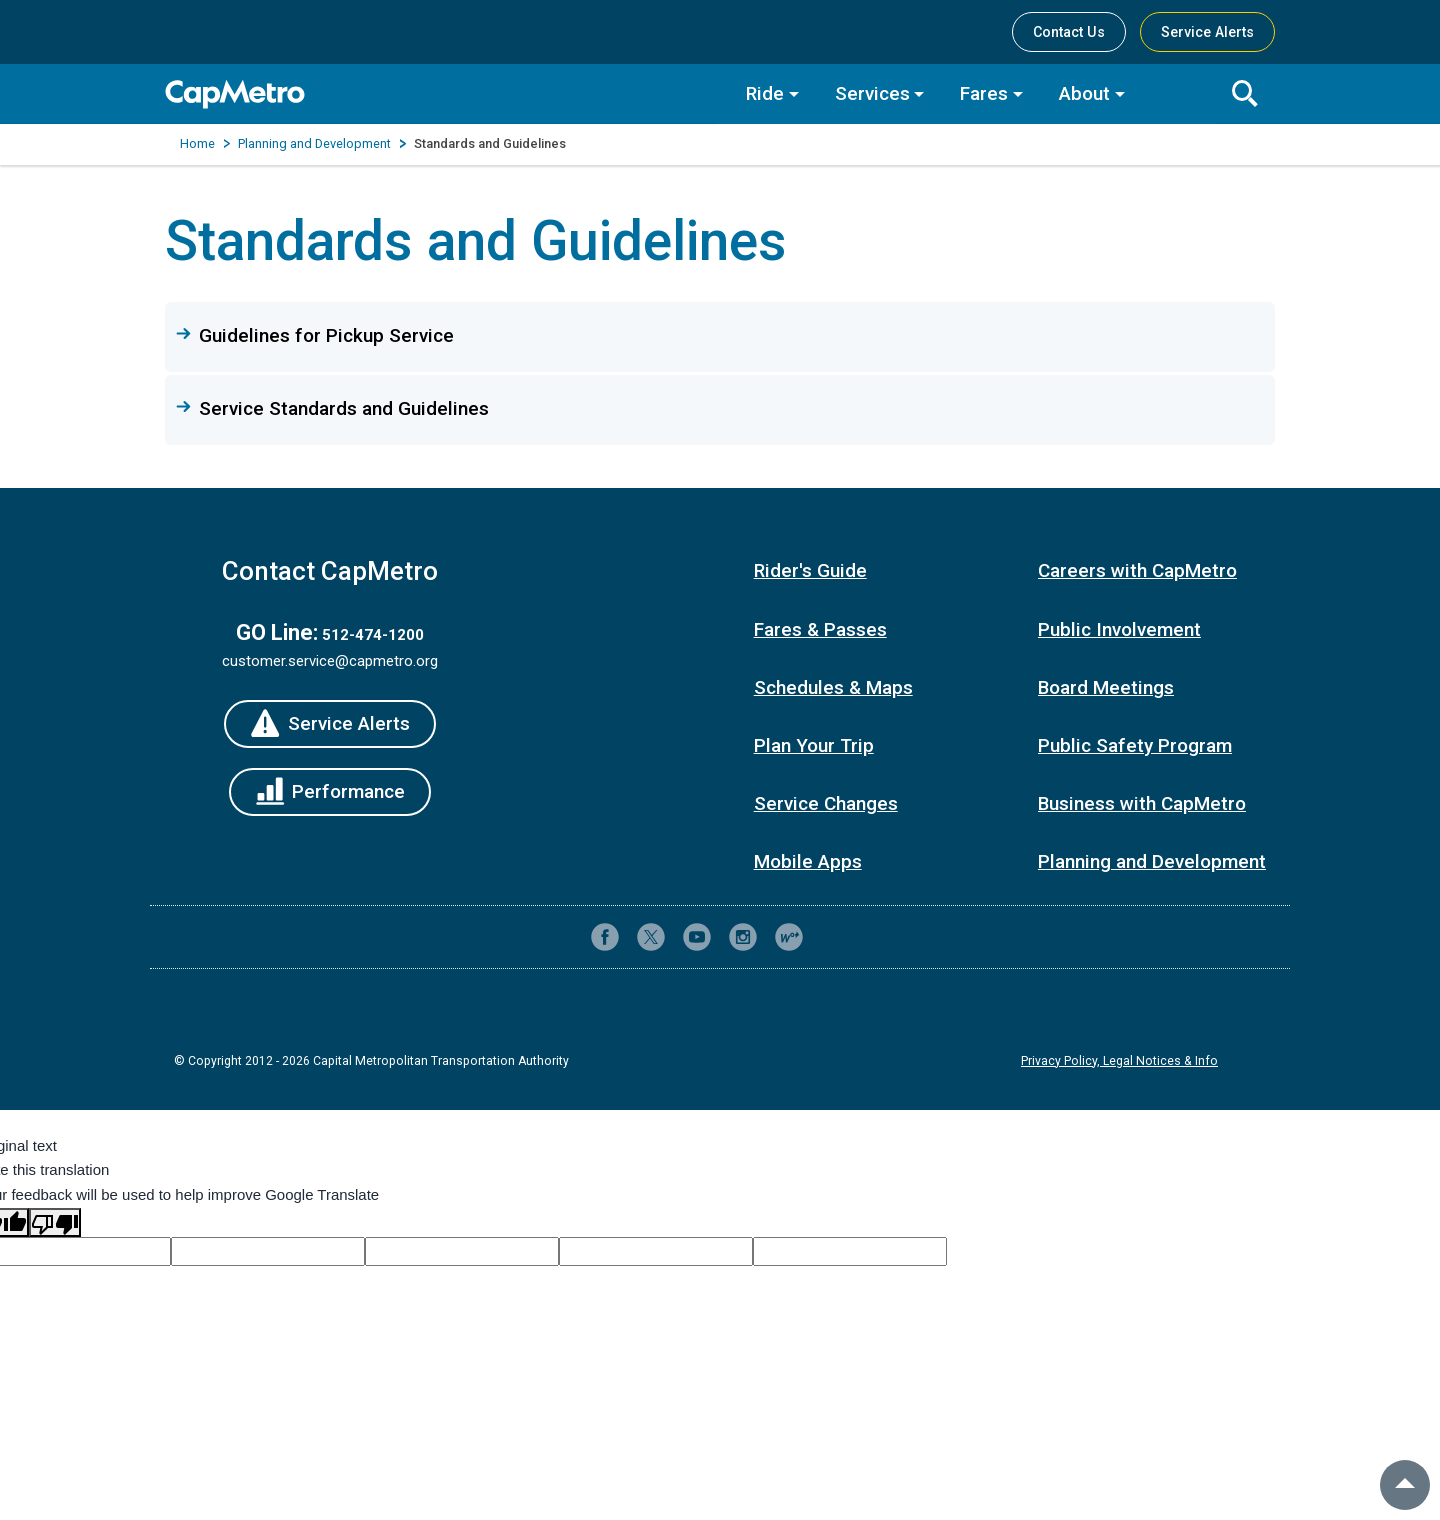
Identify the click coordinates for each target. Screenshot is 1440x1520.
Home (197, 143)
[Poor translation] (55, 1222)
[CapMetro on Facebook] (605, 937)
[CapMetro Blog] (789, 937)
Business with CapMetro (1142, 803)
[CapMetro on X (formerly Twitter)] (651, 937)
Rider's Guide (810, 570)
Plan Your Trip (814, 745)
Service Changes (826, 803)
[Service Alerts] (330, 724)
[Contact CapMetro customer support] (835, 937)
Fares (984, 93)
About (1084, 93)
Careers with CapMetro (1137, 570)
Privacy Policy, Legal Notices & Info (1119, 1061)
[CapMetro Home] (440, 94)
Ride (765, 93)
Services (872, 93)
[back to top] (1405, 1485)
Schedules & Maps (833, 687)
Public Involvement (1119, 629)
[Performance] (330, 792)
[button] (720, 336)
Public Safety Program (1135, 745)
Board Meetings (1106, 687)
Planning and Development (314, 143)
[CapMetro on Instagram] (743, 937)
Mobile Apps (808, 861)
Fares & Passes (820, 629)
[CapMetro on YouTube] (697, 937)
